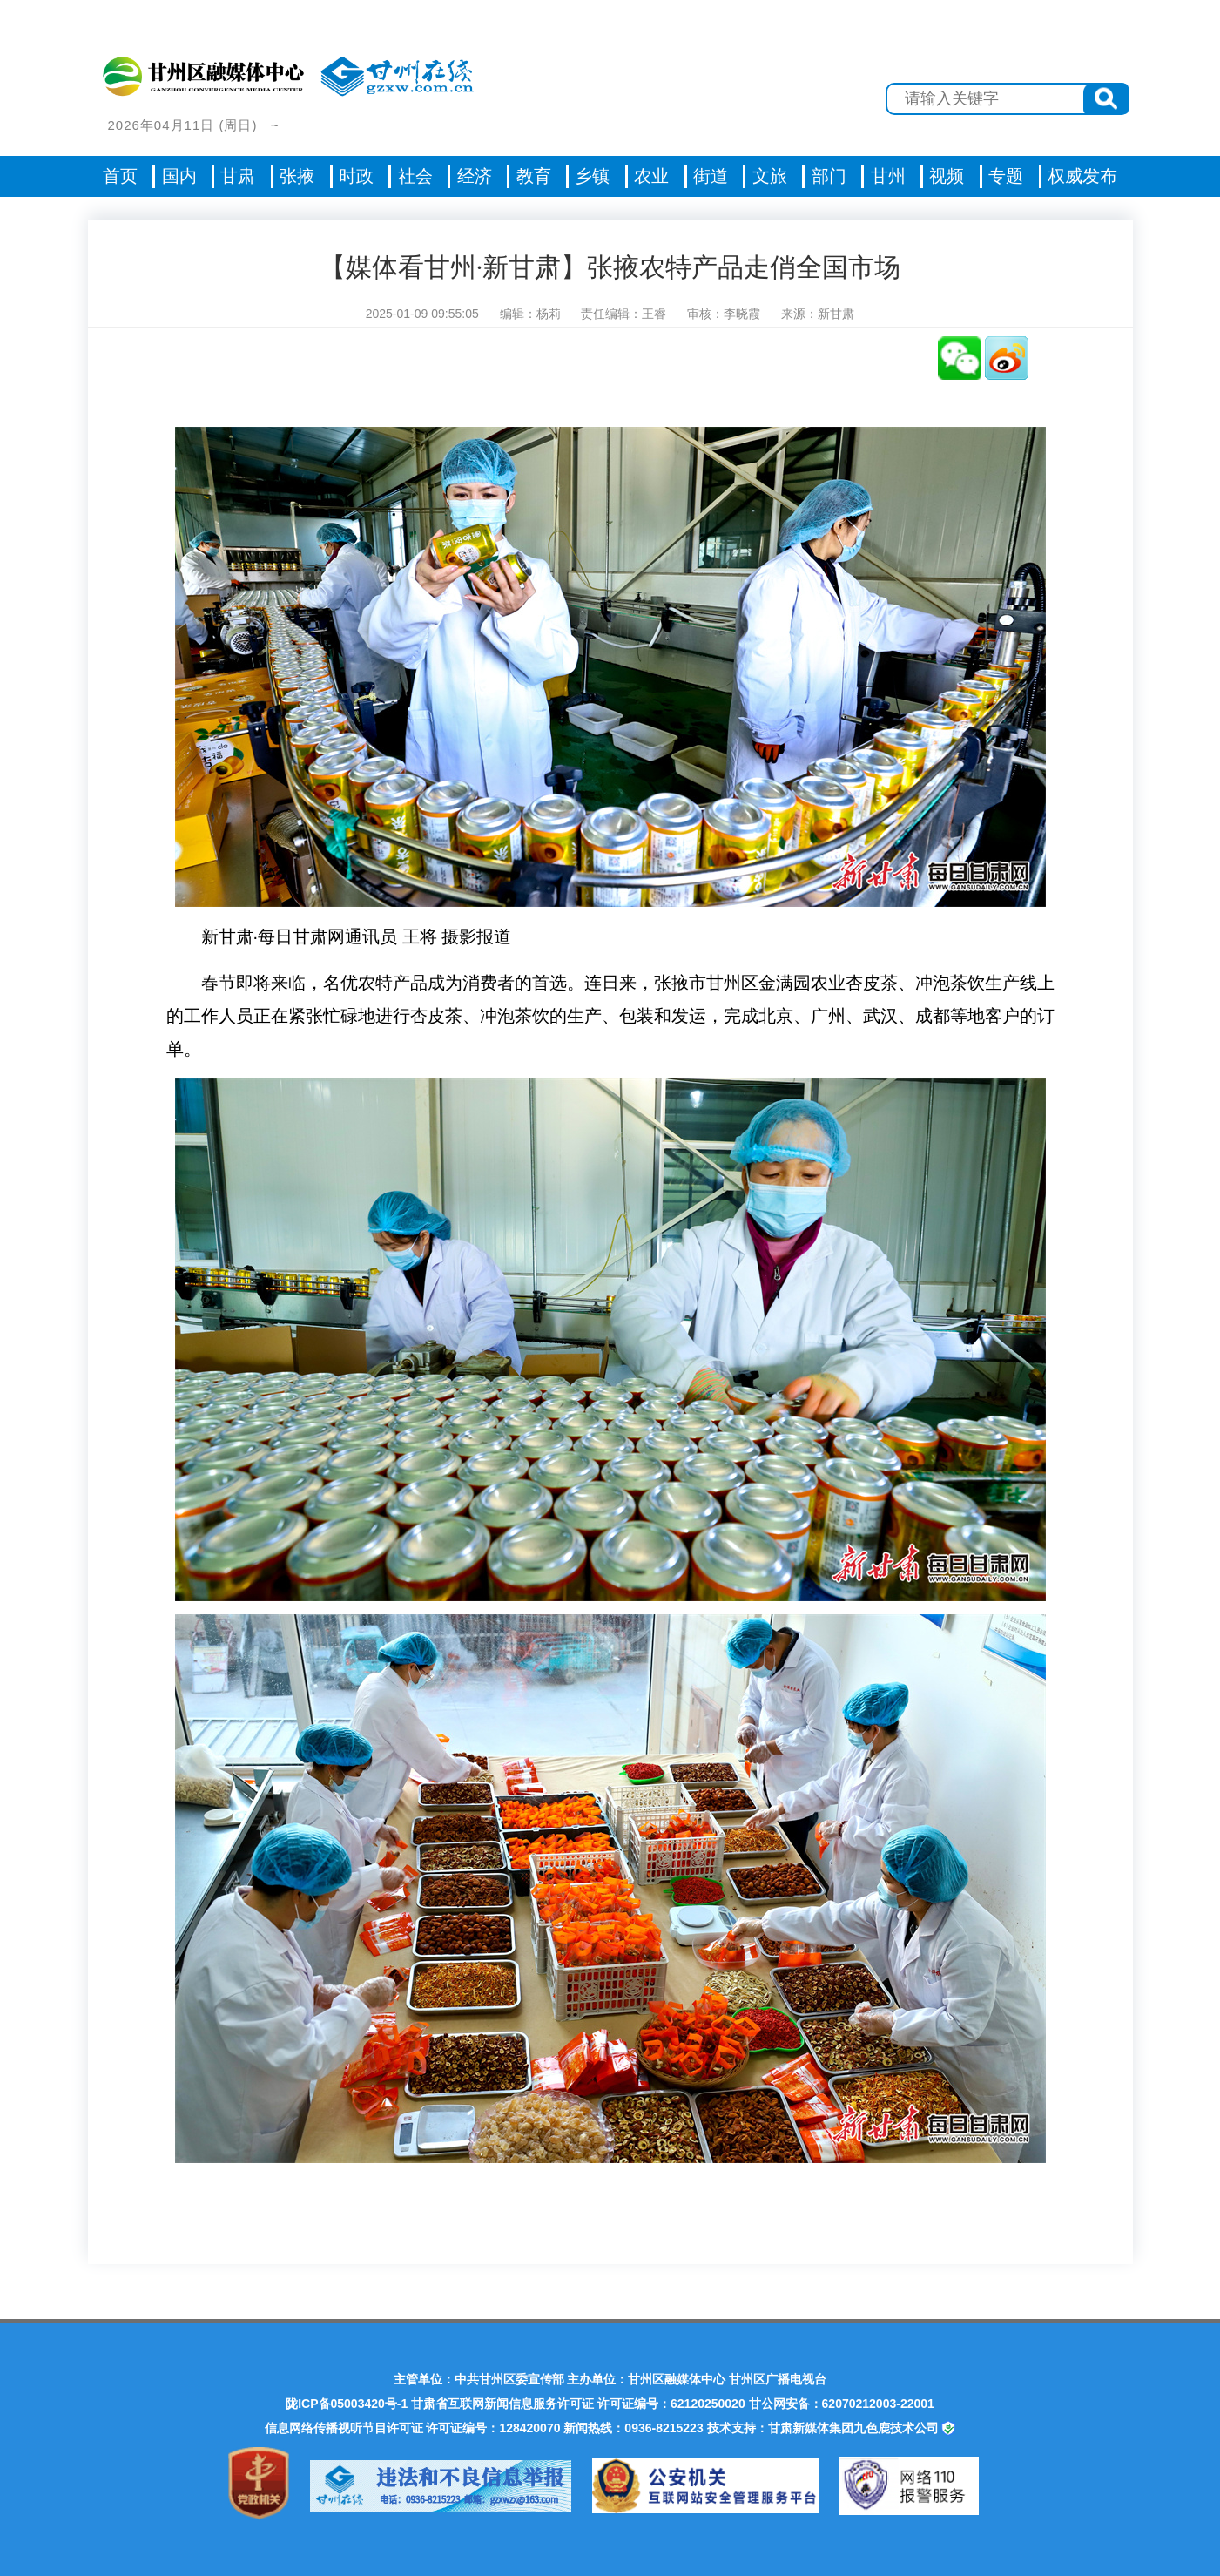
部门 (829, 176)
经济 (474, 176)
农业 (651, 176)
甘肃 (237, 176)
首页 (120, 176)
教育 (533, 176)
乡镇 (592, 176)
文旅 (769, 176)
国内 (179, 176)
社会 (415, 176)
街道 (710, 176)
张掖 (297, 176)
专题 (1005, 176)
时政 (356, 176)
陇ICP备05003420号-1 (347, 2403)
